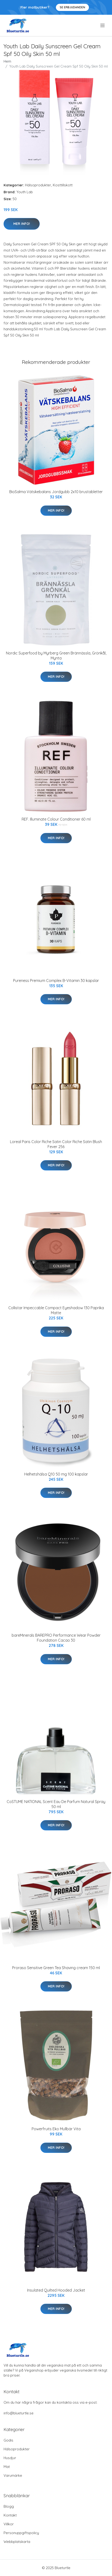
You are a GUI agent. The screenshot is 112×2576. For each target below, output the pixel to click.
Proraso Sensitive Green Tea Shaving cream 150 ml (56, 1967)
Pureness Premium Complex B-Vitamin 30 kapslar (56, 980)
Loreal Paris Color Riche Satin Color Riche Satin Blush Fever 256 (56, 1144)
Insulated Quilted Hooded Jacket (56, 2290)
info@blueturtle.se (19, 2413)
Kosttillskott (63, 185)
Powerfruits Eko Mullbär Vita (56, 2128)
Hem (7, 61)
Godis (8, 2440)
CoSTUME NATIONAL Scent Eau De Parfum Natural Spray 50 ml (56, 1804)
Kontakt (10, 2515)
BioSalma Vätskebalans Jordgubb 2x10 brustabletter (56, 491)
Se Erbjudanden (72, 7)
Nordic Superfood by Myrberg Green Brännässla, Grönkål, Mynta (56, 655)
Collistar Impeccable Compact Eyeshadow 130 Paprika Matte (56, 1310)
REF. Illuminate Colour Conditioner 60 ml (56, 819)
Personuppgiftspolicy (21, 2533)
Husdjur (10, 2458)
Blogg (9, 2506)
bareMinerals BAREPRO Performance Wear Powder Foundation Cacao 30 (56, 1638)
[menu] (102, 25)
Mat (7, 2466)
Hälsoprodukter (38, 185)
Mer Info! (21, 224)
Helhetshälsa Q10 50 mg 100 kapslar (56, 1474)
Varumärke (13, 2475)
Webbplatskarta (17, 2541)
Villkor (9, 2524)
